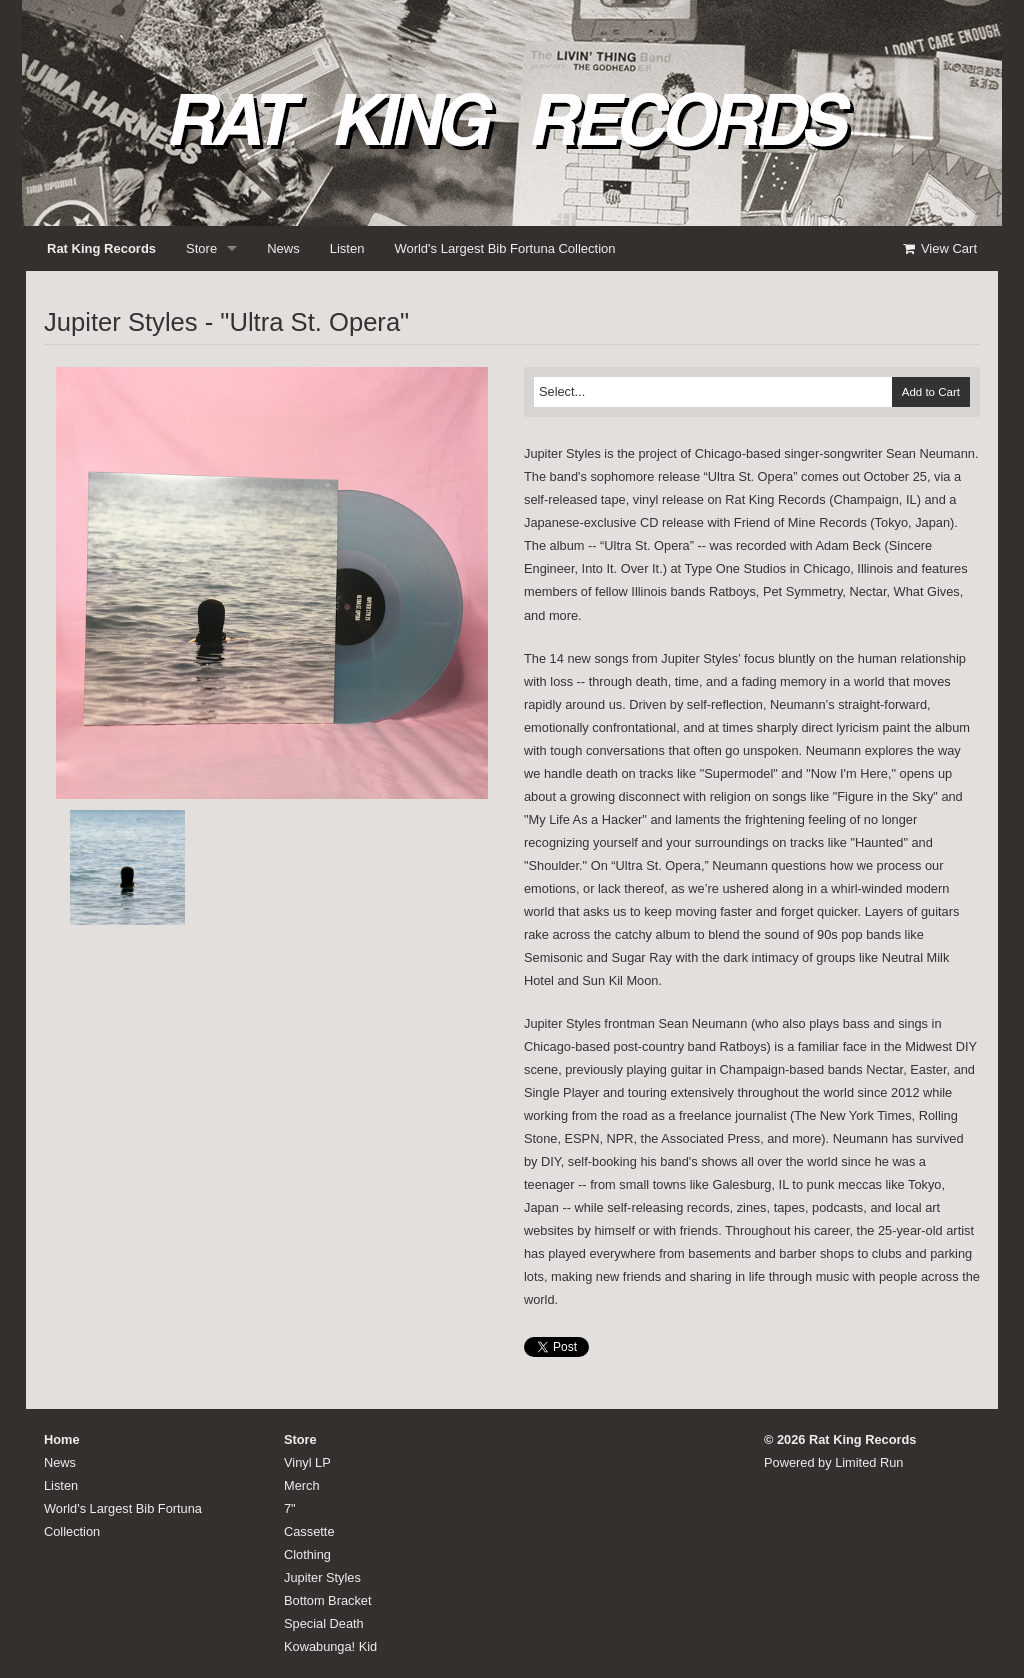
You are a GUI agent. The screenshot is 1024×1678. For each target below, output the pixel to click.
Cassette (309, 1531)
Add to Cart (931, 392)
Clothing (307, 1554)
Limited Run (869, 1462)
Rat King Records (101, 248)
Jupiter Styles (322, 1577)
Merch (302, 1485)
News (283, 248)
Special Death (324, 1623)
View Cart (939, 248)
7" (290, 1508)
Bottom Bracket (327, 1600)
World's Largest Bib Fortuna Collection (504, 248)
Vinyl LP (307, 1462)
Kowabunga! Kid (330, 1646)
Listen (347, 248)
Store (201, 248)
